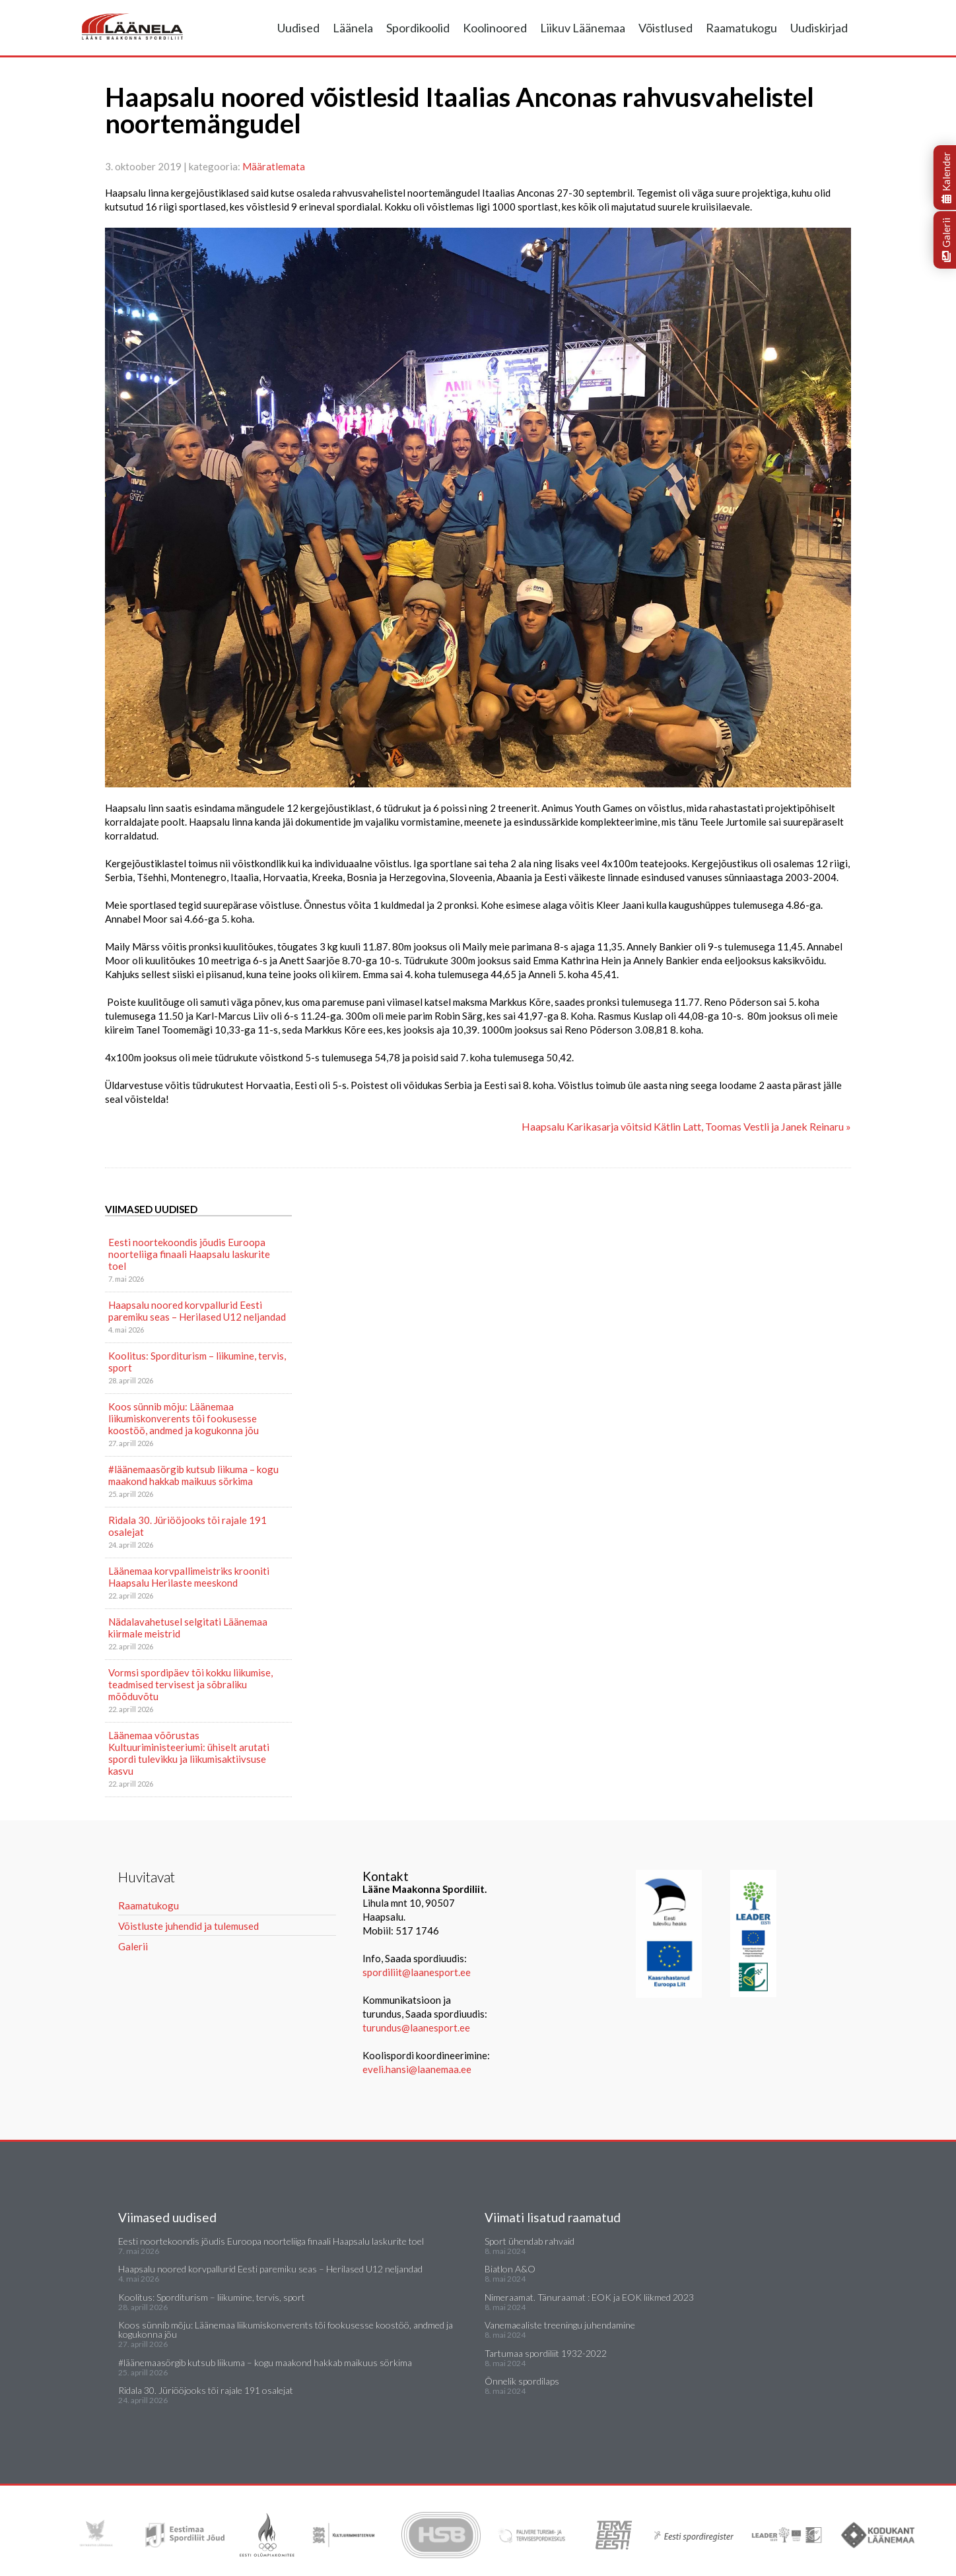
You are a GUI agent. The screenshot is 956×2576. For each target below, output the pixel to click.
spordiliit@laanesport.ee (416, 1972)
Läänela (353, 27)
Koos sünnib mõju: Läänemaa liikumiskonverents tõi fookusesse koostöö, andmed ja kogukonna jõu (183, 1418)
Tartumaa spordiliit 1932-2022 (546, 2353)
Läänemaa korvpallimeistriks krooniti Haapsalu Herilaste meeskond (188, 1577)
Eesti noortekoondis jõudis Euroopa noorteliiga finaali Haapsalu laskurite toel (189, 1254)
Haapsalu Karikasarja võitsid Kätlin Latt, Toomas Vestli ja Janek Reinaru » (686, 1126)
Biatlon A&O (510, 2268)
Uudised (298, 27)
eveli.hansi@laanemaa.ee (416, 2069)
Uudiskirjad (819, 27)
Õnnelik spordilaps (522, 2381)
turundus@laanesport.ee (417, 2027)
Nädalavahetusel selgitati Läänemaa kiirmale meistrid (187, 1627)
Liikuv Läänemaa (582, 27)
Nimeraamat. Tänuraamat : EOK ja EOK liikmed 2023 (589, 2297)
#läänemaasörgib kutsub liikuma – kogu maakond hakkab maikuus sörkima (193, 1475)
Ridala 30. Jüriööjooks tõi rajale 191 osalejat (187, 1526)
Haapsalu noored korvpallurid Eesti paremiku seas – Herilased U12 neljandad (197, 1311)
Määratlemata (273, 166)
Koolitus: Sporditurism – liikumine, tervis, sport (197, 1361)
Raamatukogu (741, 27)
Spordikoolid (418, 27)
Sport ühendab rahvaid (529, 2241)
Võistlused (665, 27)
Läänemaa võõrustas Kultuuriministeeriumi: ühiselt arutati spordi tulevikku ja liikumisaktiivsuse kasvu (188, 1753)
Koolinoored (495, 27)
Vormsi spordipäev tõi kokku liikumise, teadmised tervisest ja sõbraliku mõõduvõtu (190, 1684)
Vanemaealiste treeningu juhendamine (560, 2324)
